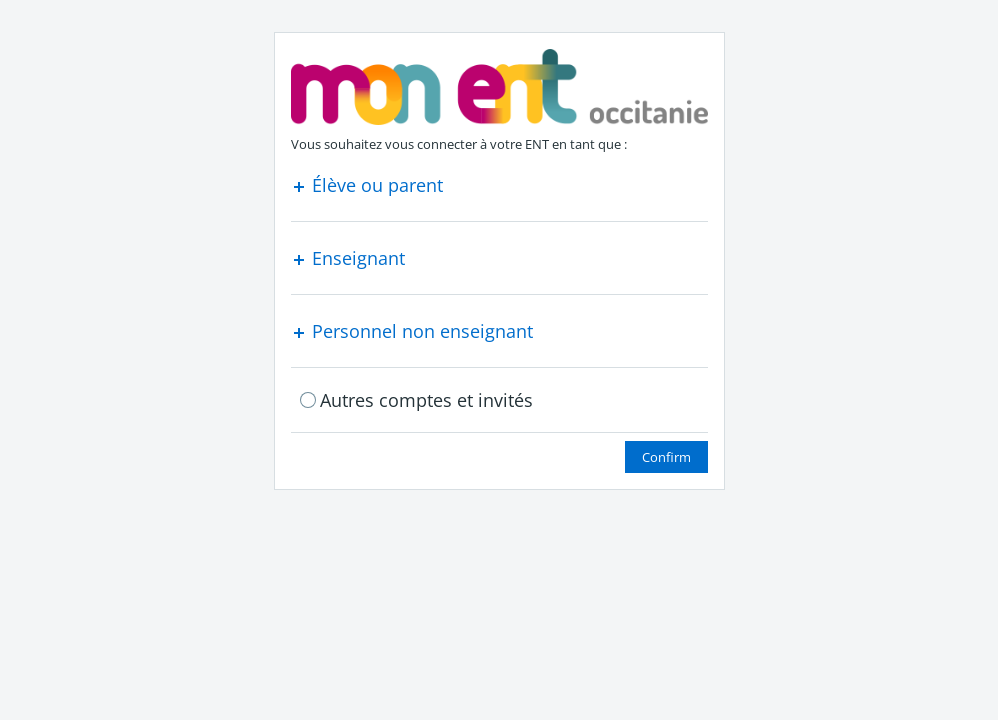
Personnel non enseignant (412, 331)
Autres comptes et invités (426, 400)
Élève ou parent (367, 185)
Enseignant (348, 258)
